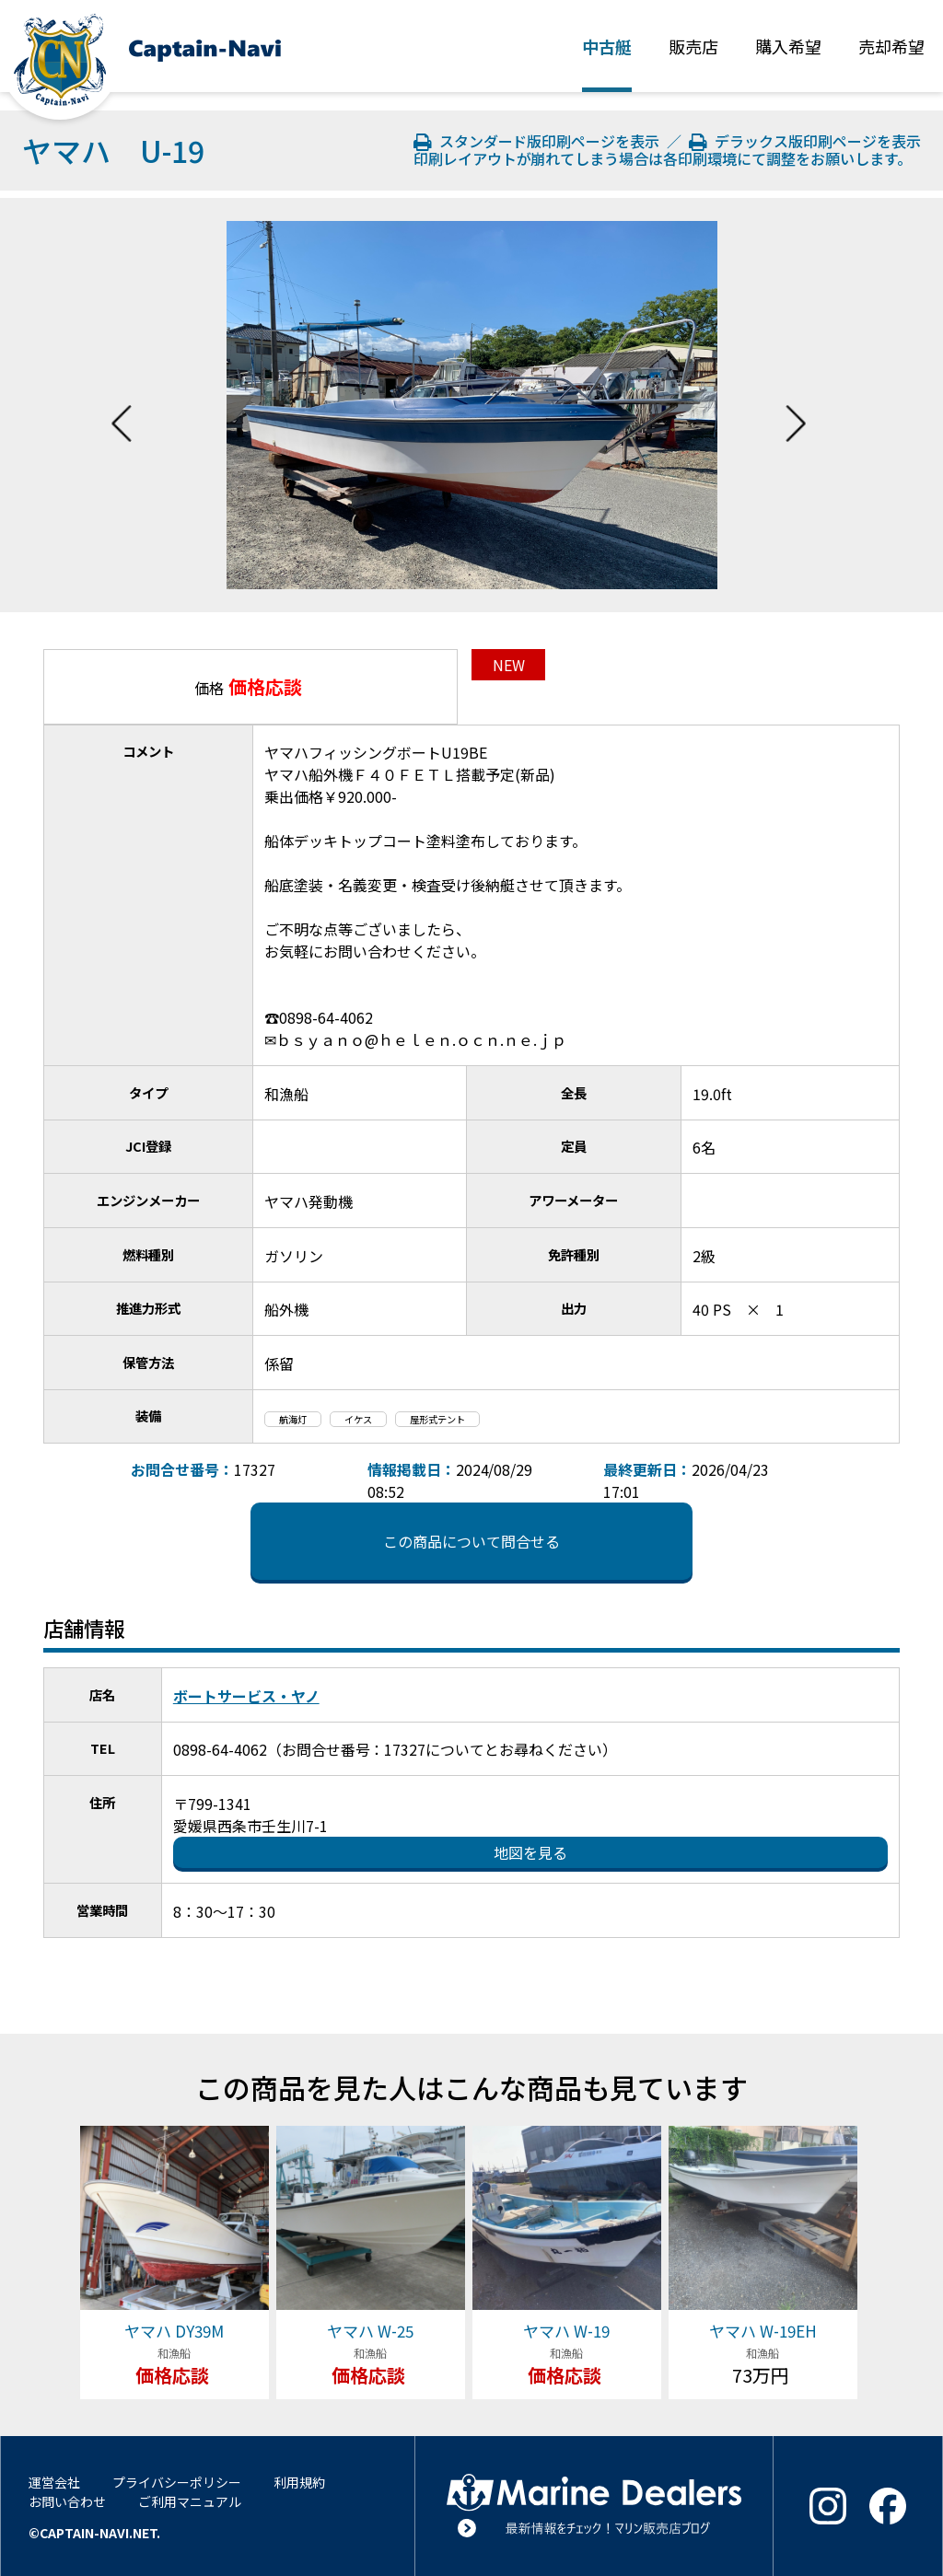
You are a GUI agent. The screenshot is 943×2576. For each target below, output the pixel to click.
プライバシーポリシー (176, 2482)
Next (795, 405)
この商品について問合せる (471, 1541)
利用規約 (299, 2482)
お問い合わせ (67, 2501)
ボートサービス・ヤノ (246, 1696)
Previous (121, 405)
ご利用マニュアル (189, 2501)
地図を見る (530, 1852)
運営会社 (54, 2482)
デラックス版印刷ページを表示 (805, 141)
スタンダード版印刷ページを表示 (538, 141)
